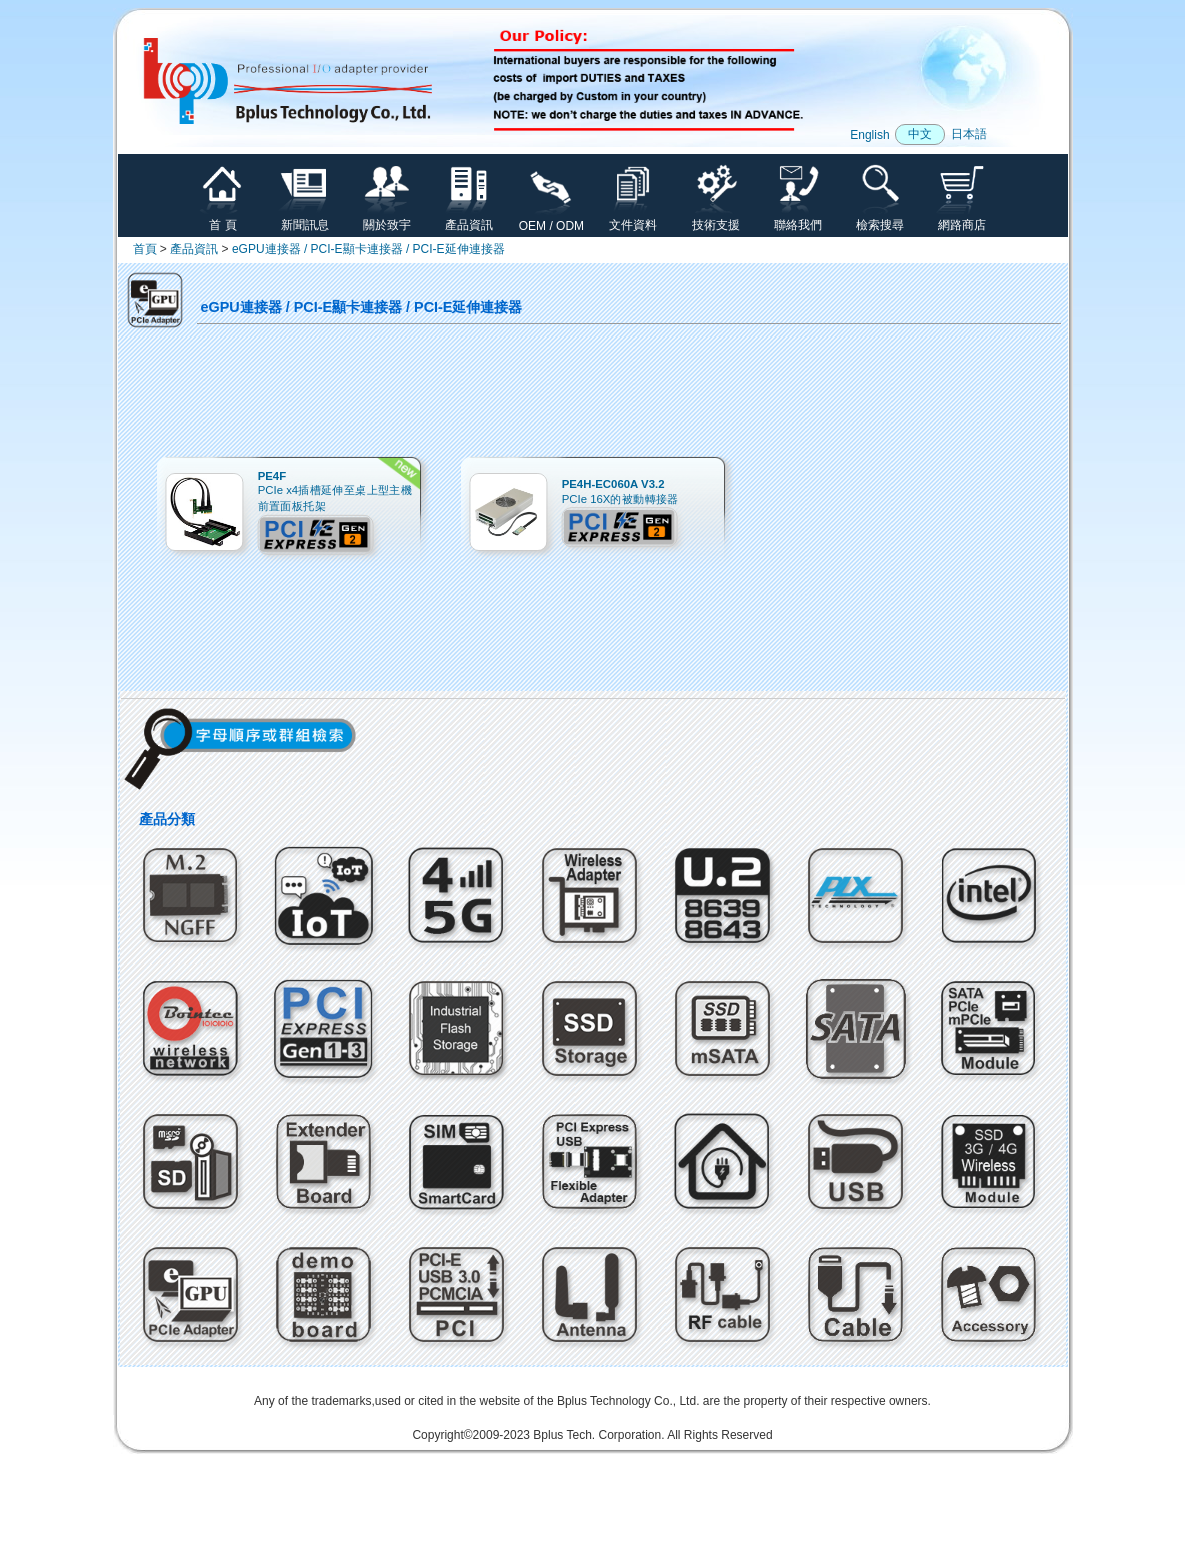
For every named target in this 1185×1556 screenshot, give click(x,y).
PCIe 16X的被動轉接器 (619, 491)
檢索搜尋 (880, 219)
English (869, 135)
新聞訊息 (305, 219)
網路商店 (962, 219)
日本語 (969, 134)
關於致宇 (387, 219)
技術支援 (716, 219)
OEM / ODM (551, 220)
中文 (920, 134)
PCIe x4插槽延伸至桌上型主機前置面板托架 (334, 491)
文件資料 (633, 219)
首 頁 (223, 219)
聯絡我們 (798, 219)
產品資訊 (469, 219)
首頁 (145, 249)
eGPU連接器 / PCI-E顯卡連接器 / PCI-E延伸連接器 (368, 249)
